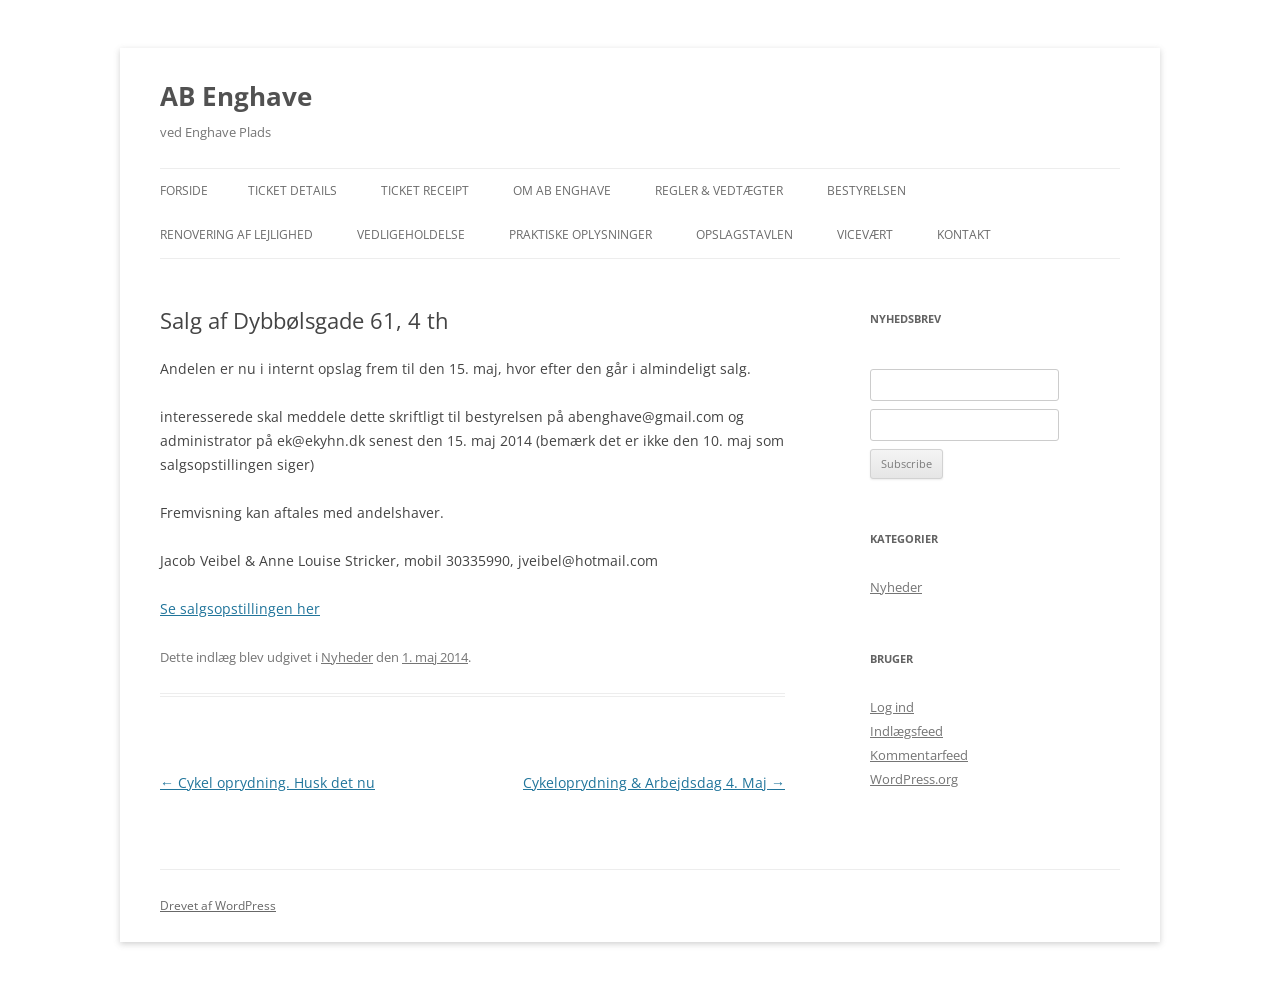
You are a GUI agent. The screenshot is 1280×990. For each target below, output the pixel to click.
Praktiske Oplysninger (580, 234)
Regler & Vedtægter (719, 190)
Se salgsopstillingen (240, 608)
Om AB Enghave (562, 190)
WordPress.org (914, 779)
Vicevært (865, 234)
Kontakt (964, 234)
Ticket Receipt (425, 190)
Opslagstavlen (744, 234)
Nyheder (347, 657)
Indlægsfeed (906, 731)
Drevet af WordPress (218, 905)
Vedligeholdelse (411, 234)
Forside (184, 190)
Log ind (892, 707)
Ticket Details (292, 190)
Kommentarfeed (919, 755)
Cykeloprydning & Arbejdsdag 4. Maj (654, 782)
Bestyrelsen (866, 190)
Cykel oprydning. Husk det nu (267, 782)
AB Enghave (236, 96)
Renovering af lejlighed (236, 234)
